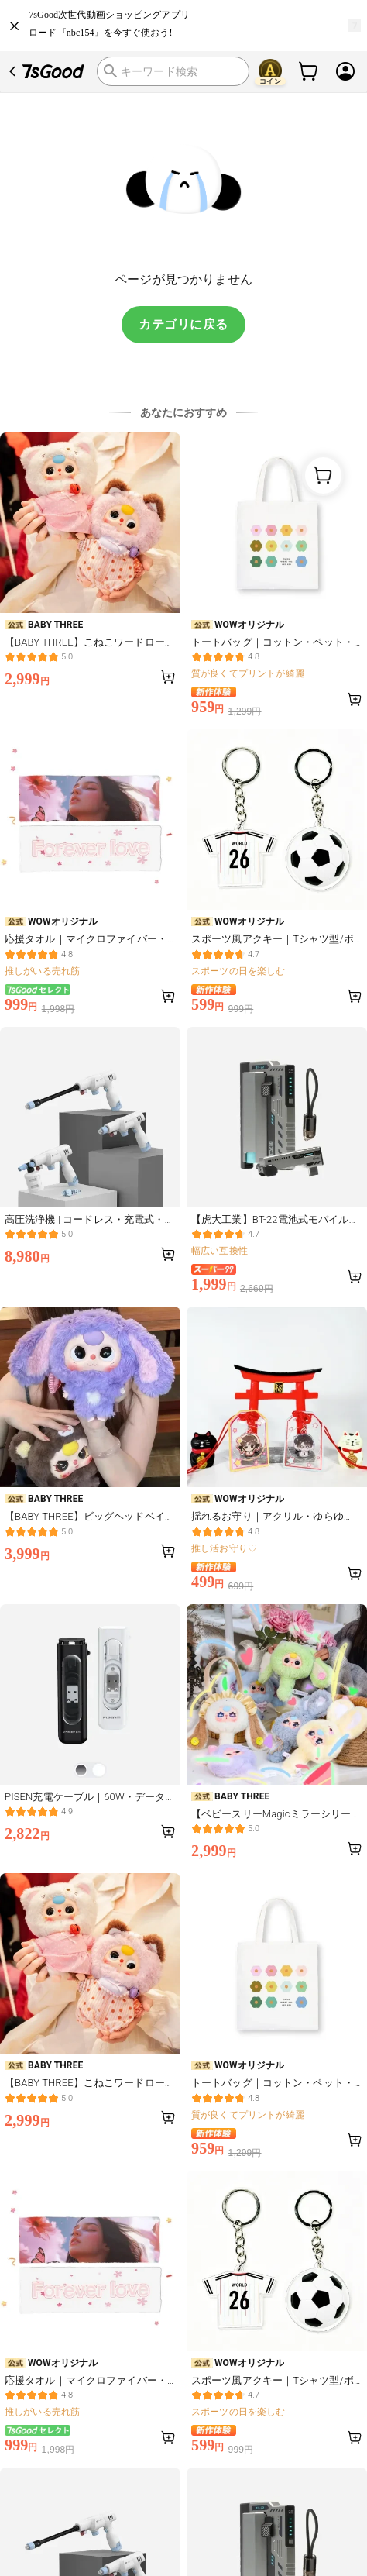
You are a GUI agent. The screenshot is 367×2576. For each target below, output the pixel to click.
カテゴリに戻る (183, 324)
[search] (173, 71)
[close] (15, 26)
